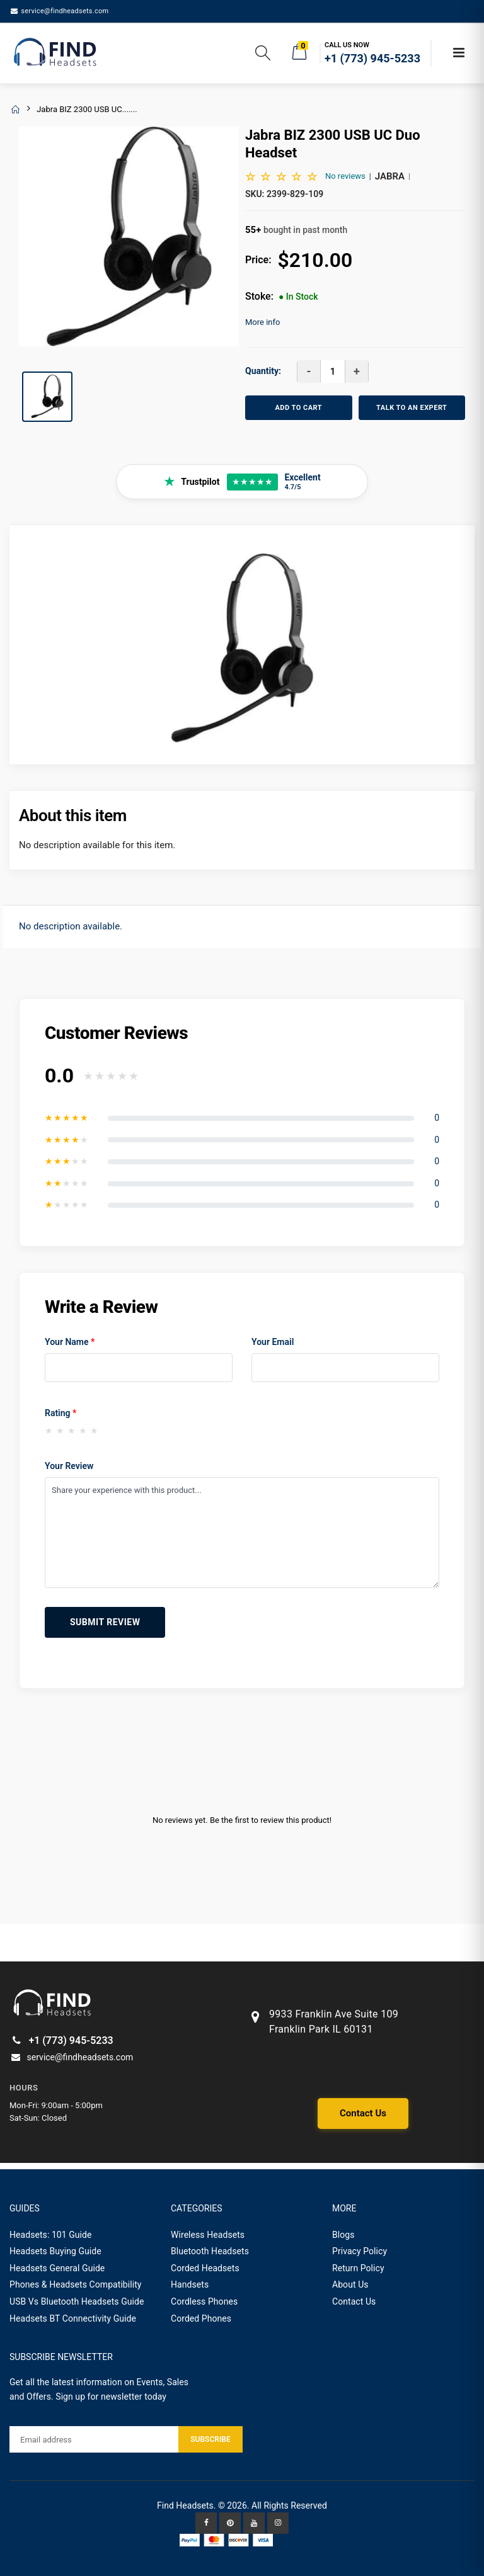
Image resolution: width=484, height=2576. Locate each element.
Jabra (390, 176)
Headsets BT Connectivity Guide (72, 2318)
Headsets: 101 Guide (50, 2235)
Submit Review (105, 1622)
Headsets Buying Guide (55, 2251)
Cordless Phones (204, 2301)
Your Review (69, 1466)
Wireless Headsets (208, 2235)
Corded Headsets (205, 2268)
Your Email (272, 1342)
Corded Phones (201, 2318)
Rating (60, 1413)
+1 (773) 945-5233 (61, 2040)
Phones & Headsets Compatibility (75, 2284)
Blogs (343, 2235)
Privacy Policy (359, 2251)
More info (262, 322)
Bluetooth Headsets (210, 2251)
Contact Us (363, 2113)
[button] (263, 55)
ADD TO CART (298, 408)
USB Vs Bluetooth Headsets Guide (76, 2301)
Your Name (70, 1342)
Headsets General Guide (57, 2268)
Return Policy (358, 2268)
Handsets (190, 2284)
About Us (350, 2284)
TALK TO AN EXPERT (411, 408)
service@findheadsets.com (58, 11)
